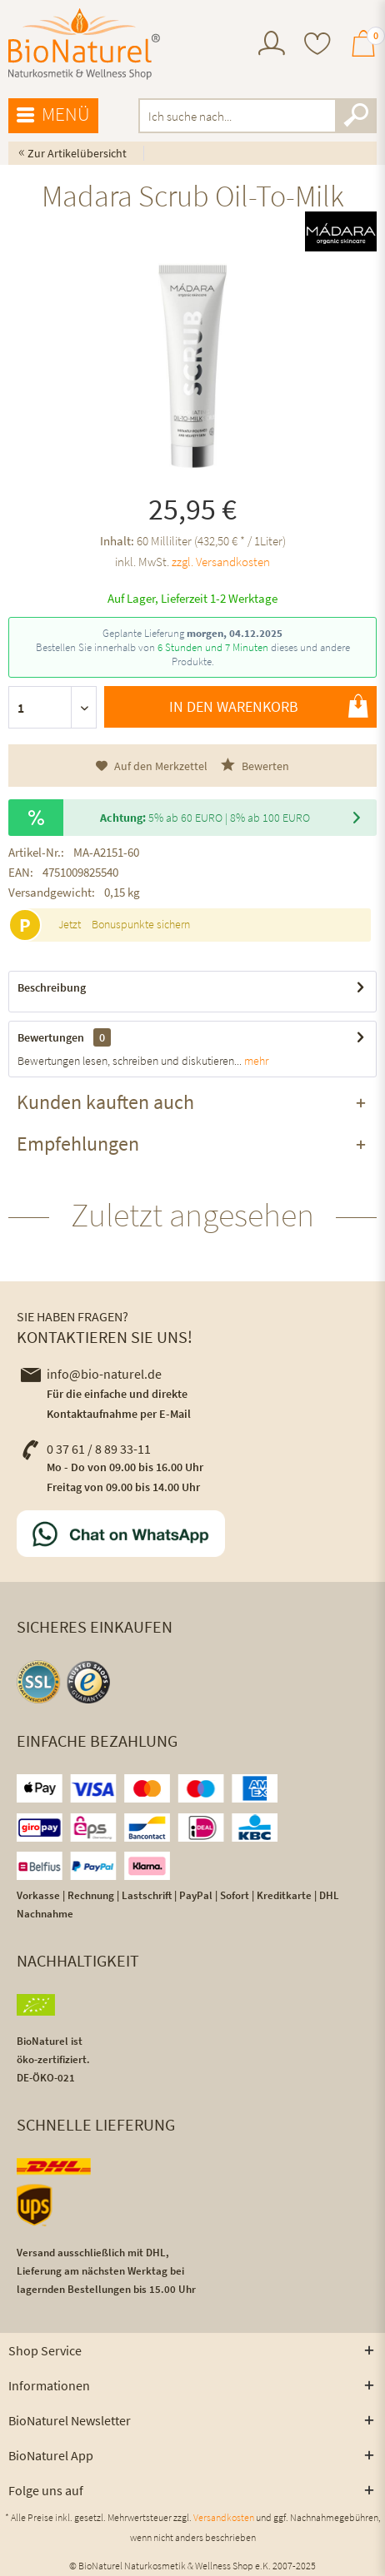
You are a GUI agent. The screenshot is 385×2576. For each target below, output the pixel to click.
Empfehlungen (78, 1143)
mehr (255, 1060)
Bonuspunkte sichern (141, 924)
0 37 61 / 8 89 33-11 (86, 1448)
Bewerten (255, 765)
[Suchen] (356, 115)
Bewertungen (51, 1037)
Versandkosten (223, 2517)
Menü (53, 115)
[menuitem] (271, 45)
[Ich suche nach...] (257, 115)
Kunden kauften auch (105, 1102)
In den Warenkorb (268, 706)
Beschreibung (52, 987)
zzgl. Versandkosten (221, 561)
